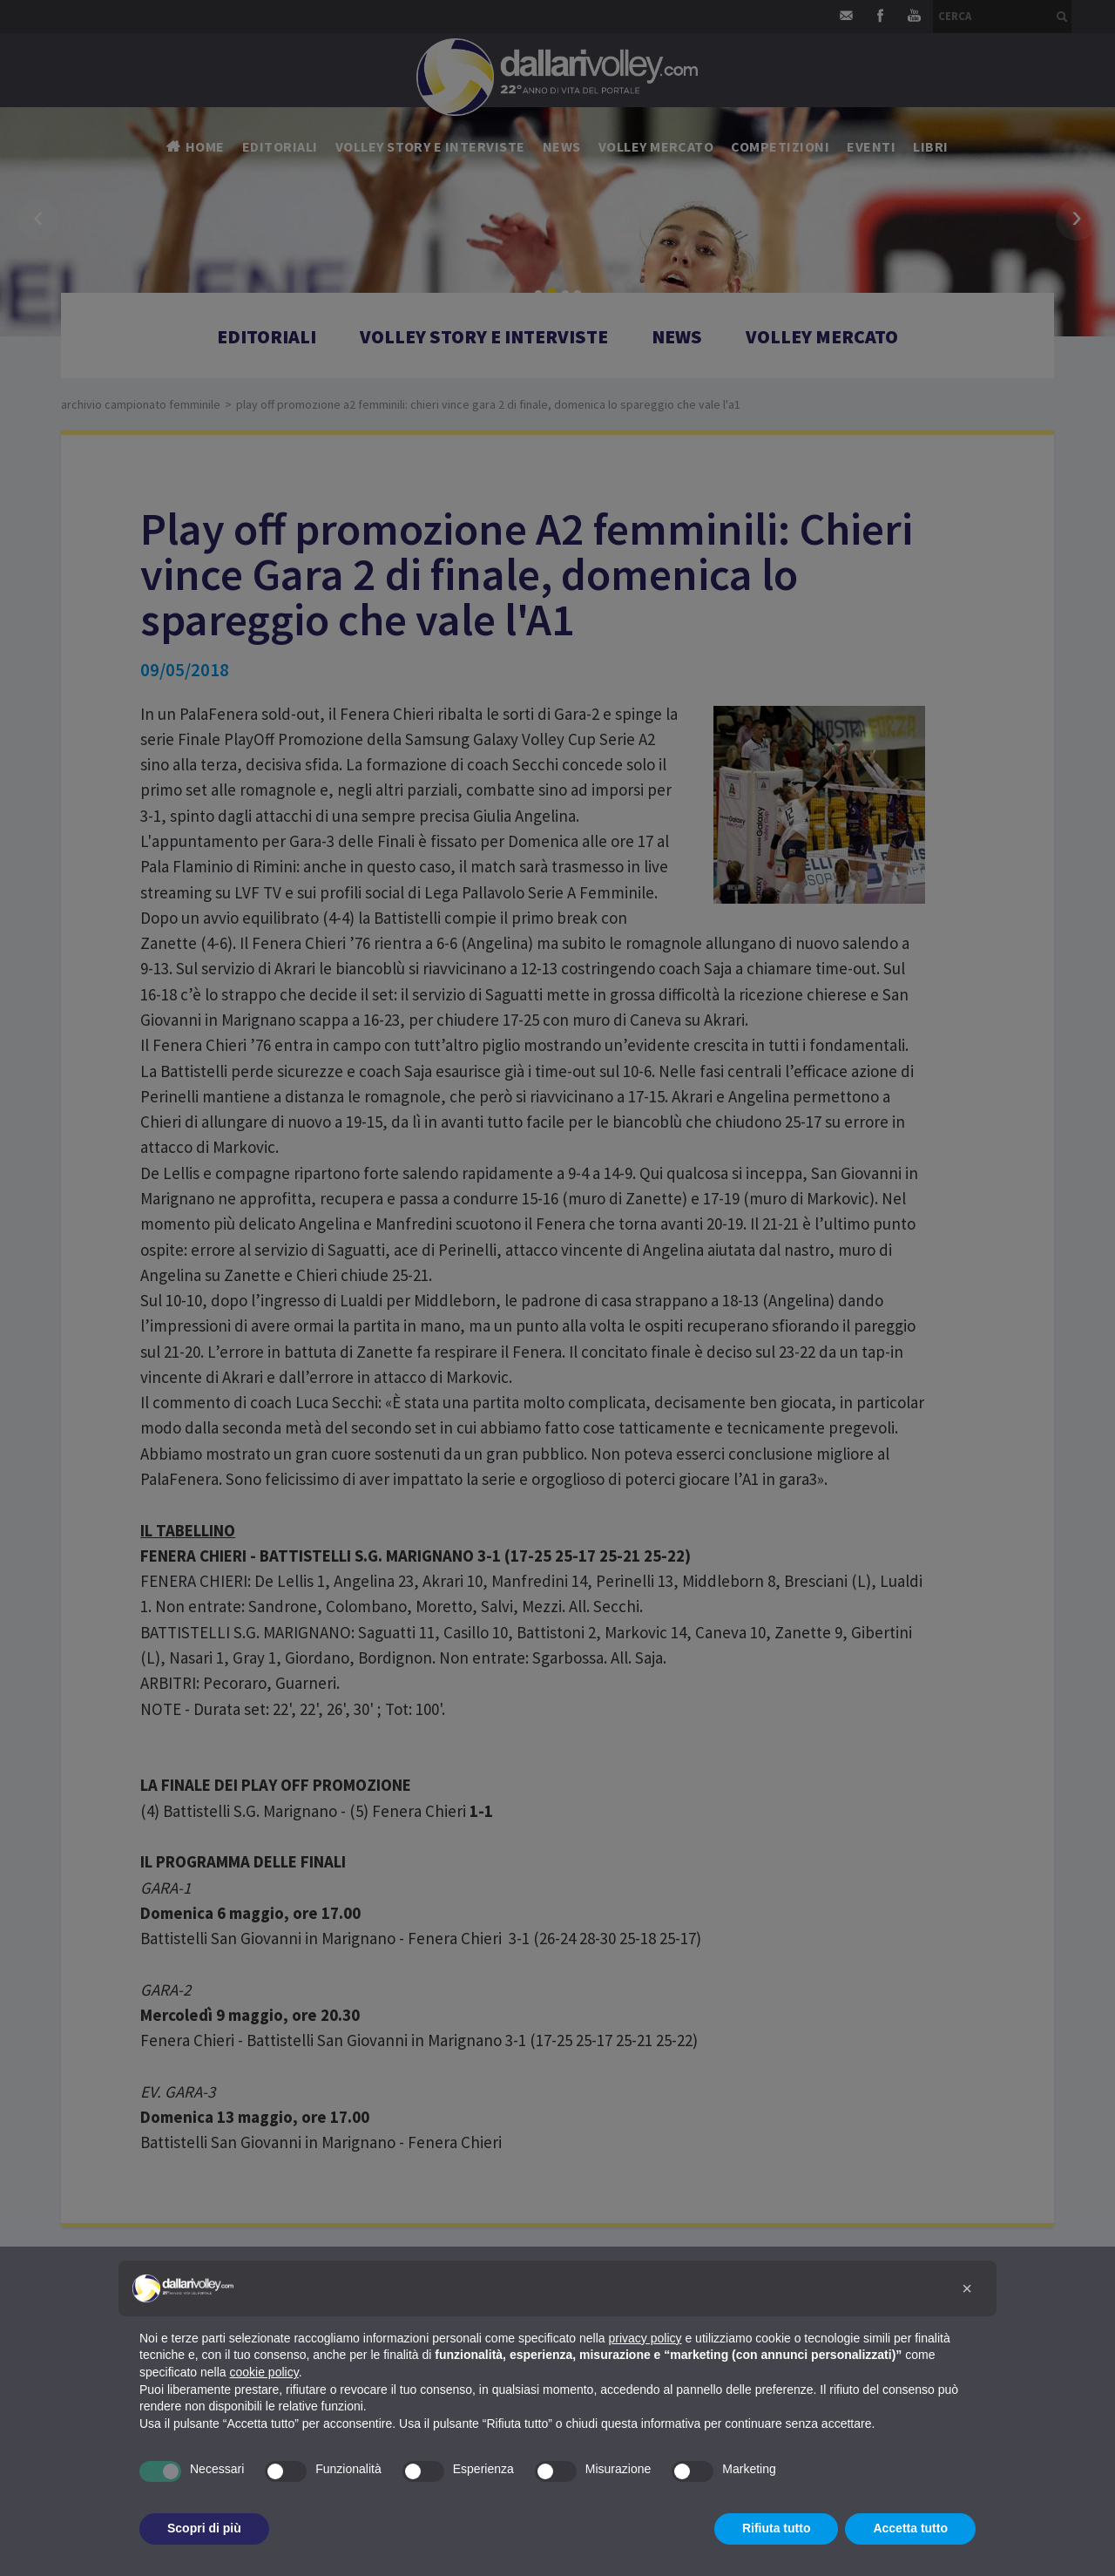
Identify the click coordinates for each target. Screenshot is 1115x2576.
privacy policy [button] (645, 2338)
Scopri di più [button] (204, 2528)
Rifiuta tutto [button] (776, 2528)
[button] (967, 2288)
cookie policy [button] (264, 2372)
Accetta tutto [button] (910, 2528)
